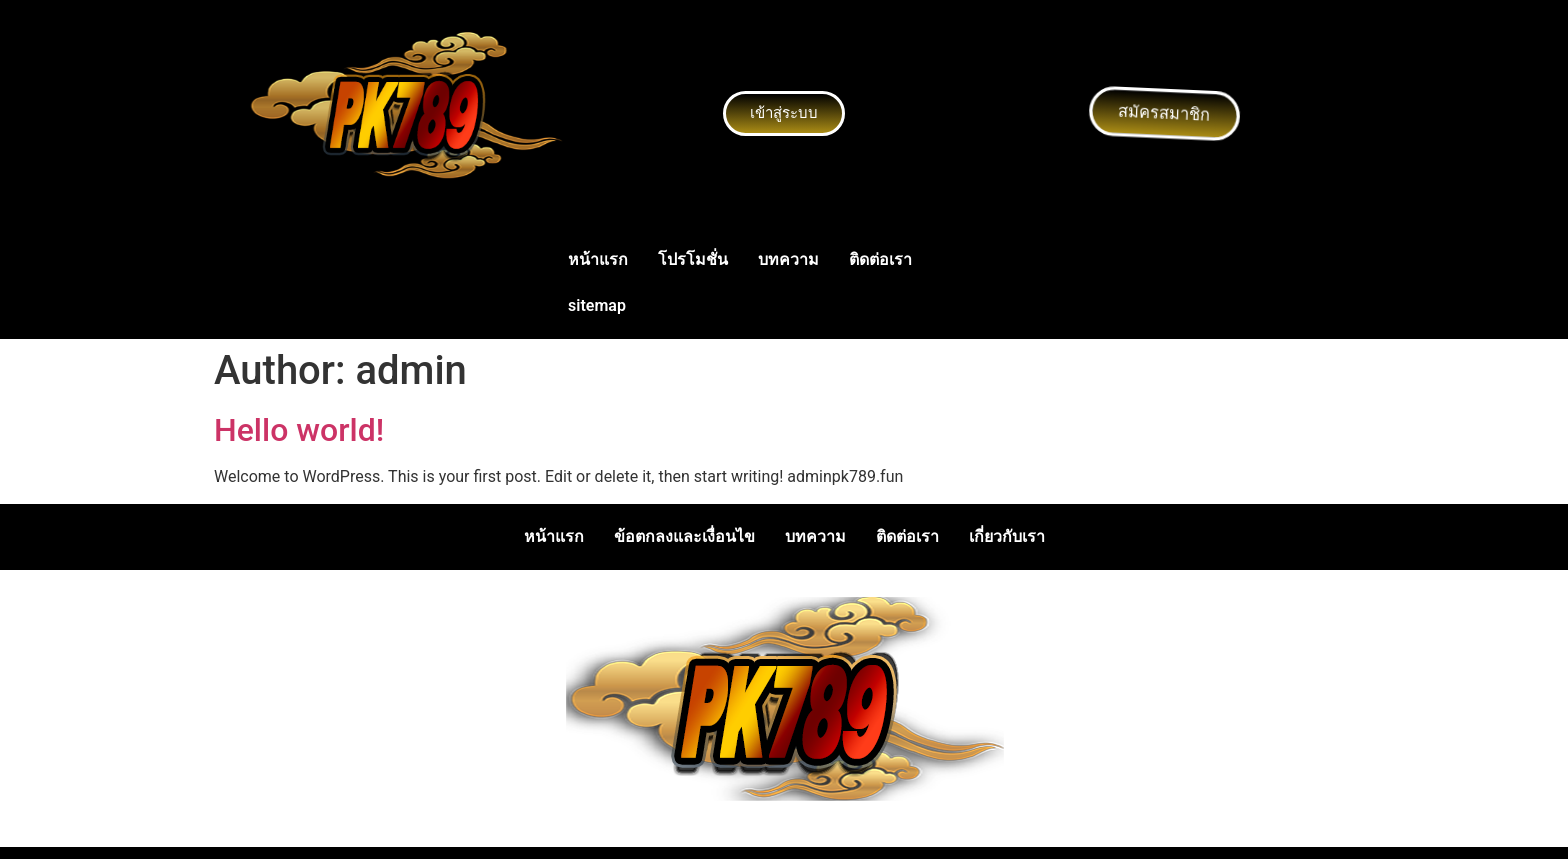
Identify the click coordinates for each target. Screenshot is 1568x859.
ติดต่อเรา (880, 259)
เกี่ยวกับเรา (1007, 536)
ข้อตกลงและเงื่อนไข (684, 536)
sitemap (597, 305)
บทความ (788, 259)
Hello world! (299, 430)
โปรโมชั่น (693, 259)
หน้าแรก (598, 259)
